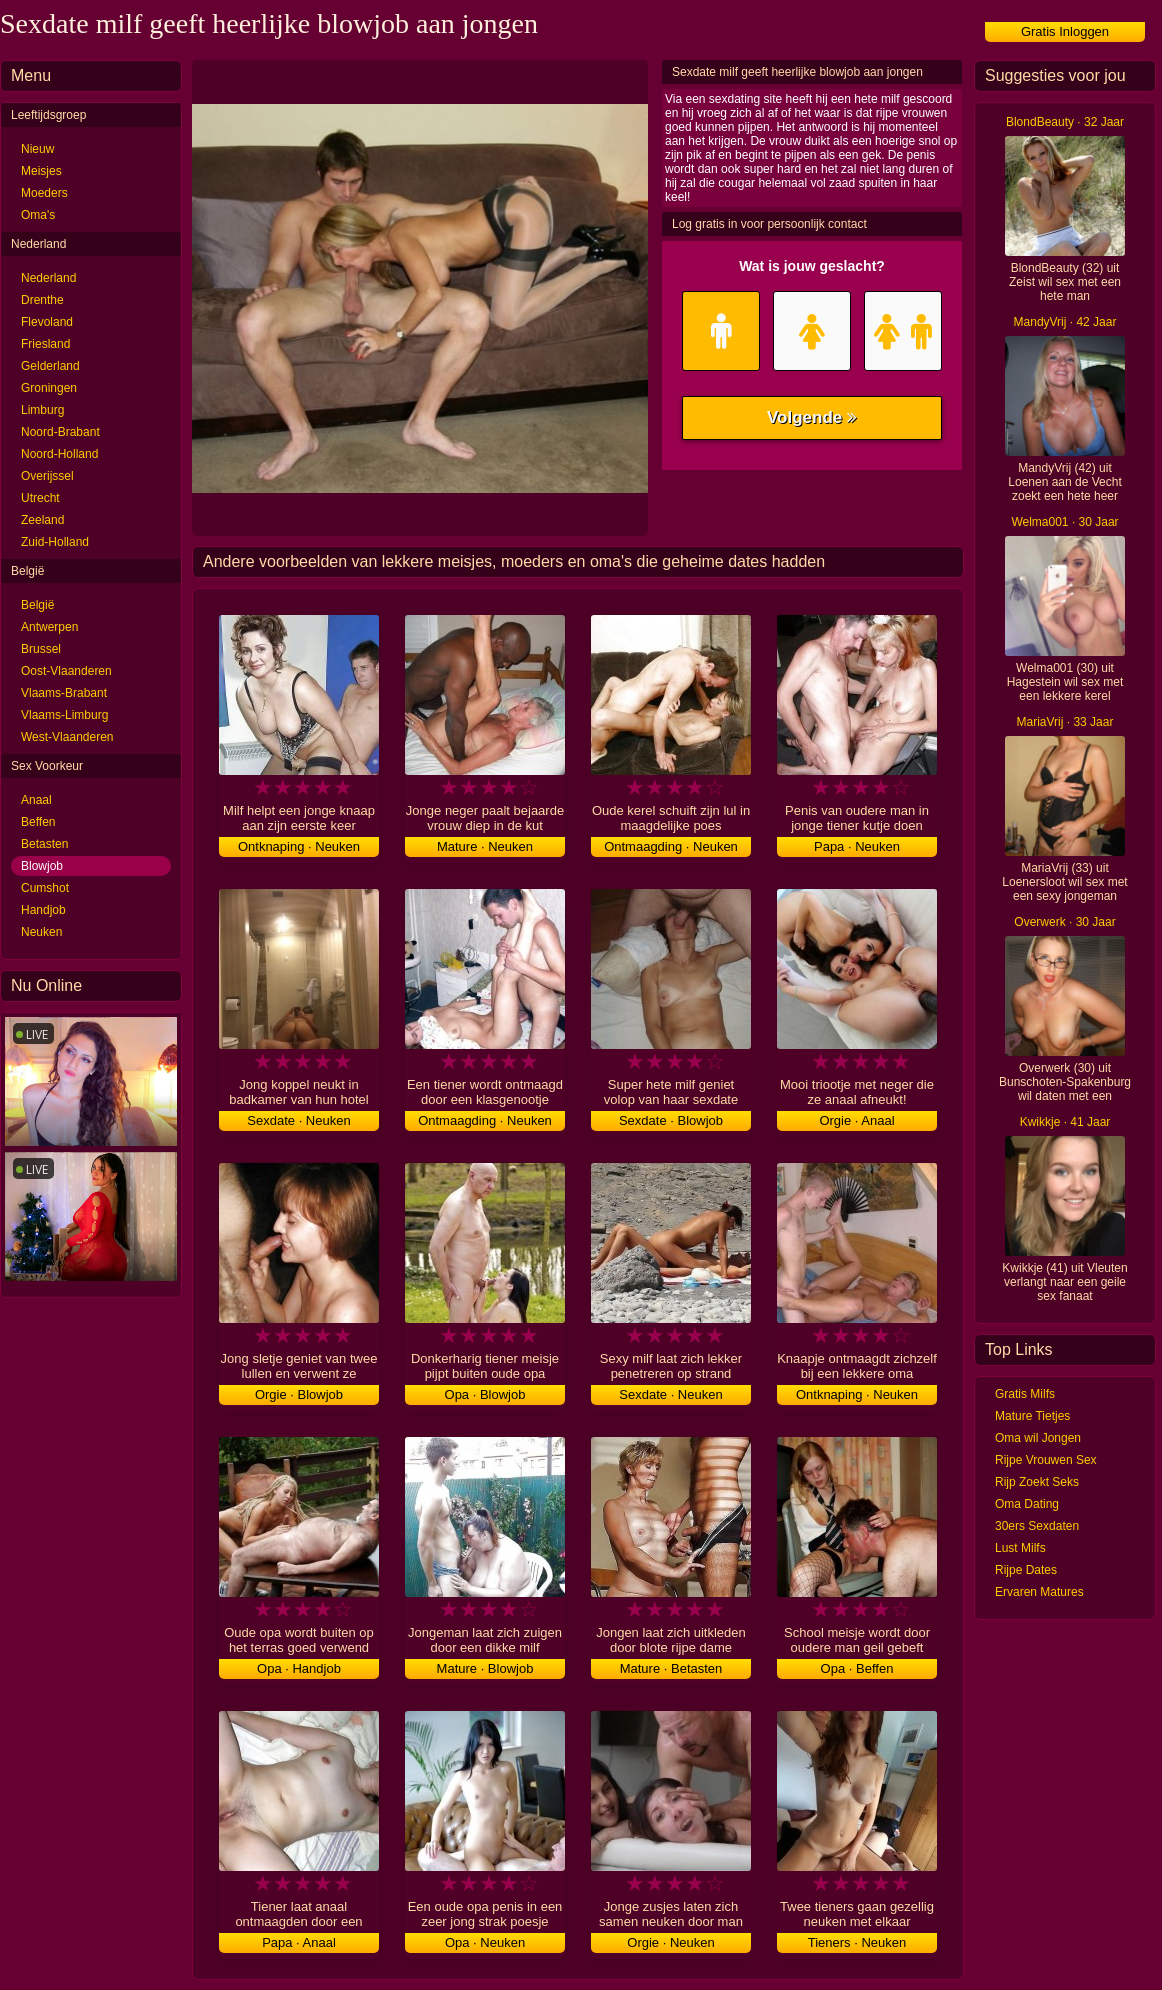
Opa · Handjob (299, 1668)
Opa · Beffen (857, 1668)
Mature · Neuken (485, 846)
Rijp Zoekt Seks (1037, 1482)
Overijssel (47, 476)
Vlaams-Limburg (64, 715)
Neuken (41, 932)
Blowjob (42, 866)
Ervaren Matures (1039, 1592)
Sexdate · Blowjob (671, 1120)
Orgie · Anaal (856, 1120)
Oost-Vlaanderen (66, 671)
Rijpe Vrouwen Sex (1046, 1460)
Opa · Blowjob (485, 1394)
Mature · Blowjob (485, 1668)
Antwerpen (49, 627)
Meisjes (41, 171)
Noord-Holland (59, 454)
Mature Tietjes (1032, 1416)
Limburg (42, 410)
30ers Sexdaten (1037, 1526)
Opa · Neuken (485, 1942)
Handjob (43, 910)
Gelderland (50, 366)
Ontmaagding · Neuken (671, 846)
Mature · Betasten (671, 1668)
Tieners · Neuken (857, 1942)
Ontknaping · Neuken (299, 846)
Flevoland (47, 322)
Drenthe (42, 300)
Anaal (36, 800)
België (37, 605)
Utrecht (40, 498)
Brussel (41, 649)
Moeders (44, 193)
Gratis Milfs (1025, 1394)
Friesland (45, 344)
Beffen (38, 822)
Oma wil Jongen (1038, 1438)
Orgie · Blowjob (299, 1394)
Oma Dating (1027, 1504)
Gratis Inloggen (1065, 31)
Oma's (38, 215)
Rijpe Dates (1026, 1570)
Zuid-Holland (55, 542)
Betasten (44, 844)
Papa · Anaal (299, 1942)
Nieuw (37, 149)
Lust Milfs (1020, 1548)
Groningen (49, 388)
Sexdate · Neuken (298, 1120)
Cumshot (45, 888)
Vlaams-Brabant (64, 693)
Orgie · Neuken (670, 1942)
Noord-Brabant (60, 432)
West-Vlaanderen (67, 737)
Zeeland (42, 520)
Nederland (48, 278)
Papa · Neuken (857, 846)
